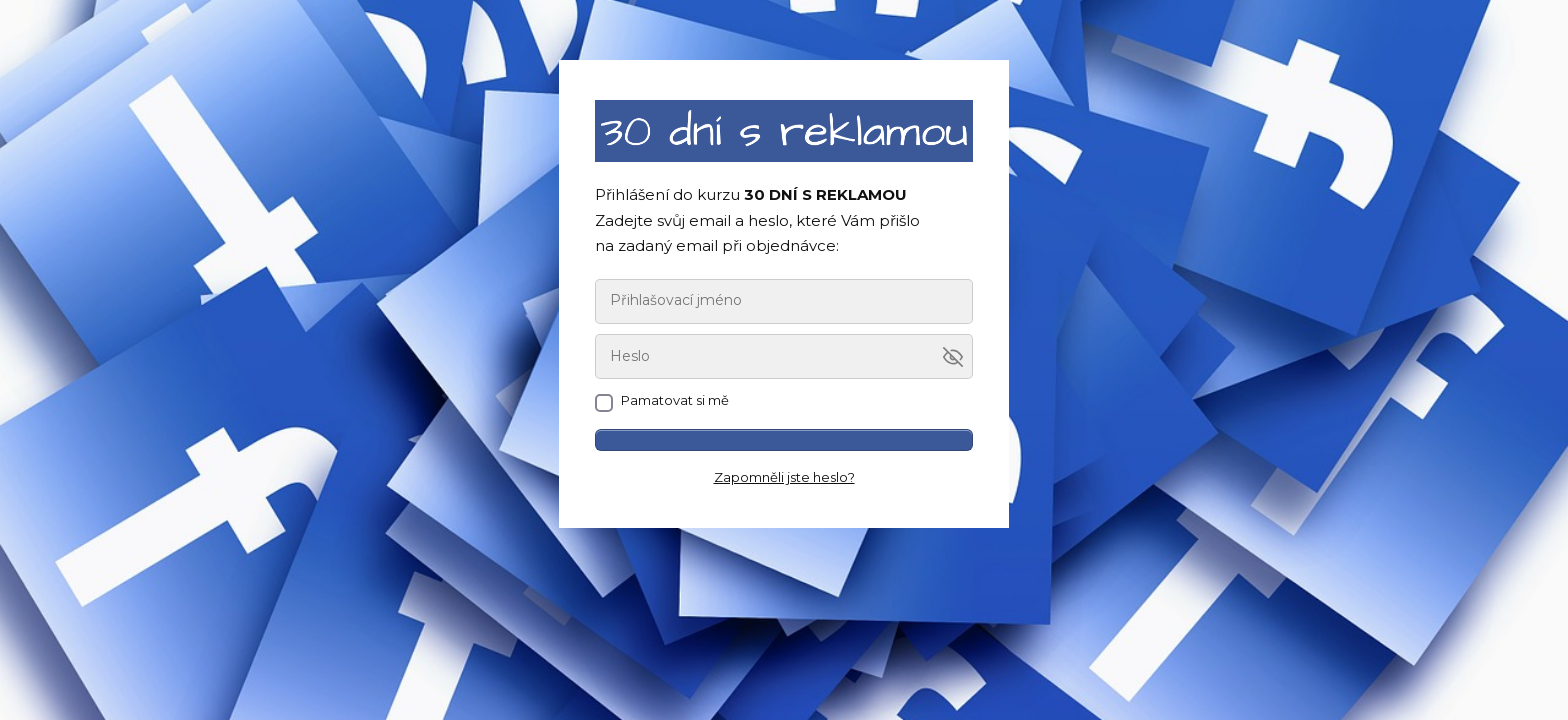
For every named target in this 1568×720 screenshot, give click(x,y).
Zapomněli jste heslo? (784, 477)
